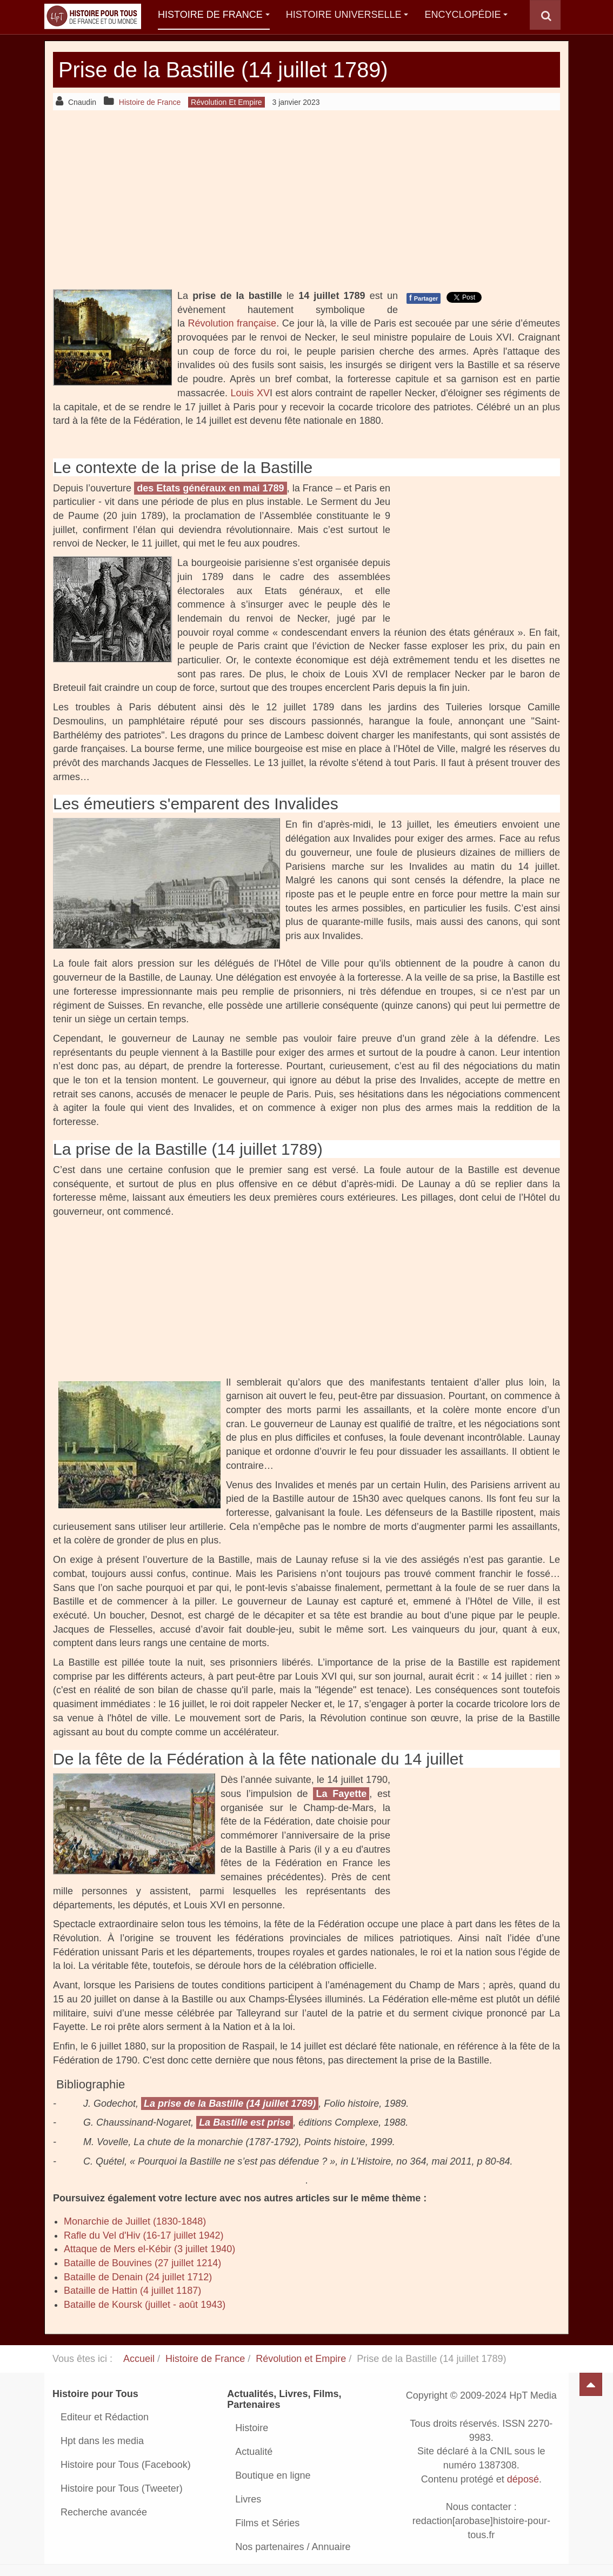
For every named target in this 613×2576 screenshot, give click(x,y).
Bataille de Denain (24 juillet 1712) (138, 2277)
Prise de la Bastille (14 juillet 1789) (232, 69)
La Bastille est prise (244, 2122)
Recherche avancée (104, 2512)
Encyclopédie (466, 14)
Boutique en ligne (272, 2475)
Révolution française (232, 323)
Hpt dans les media (102, 2440)
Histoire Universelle (347, 14)
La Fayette (341, 1793)
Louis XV (249, 393)
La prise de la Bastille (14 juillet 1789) (230, 2103)
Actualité (253, 2451)
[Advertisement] (306, 199)
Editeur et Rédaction (105, 2417)
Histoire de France (214, 14)
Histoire (251, 2427)
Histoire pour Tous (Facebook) (126, 2464)
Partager (423, 298)
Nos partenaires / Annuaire (292, 2546)
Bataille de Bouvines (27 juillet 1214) (142, 2263)
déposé (523, 2479)
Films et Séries (267, 2523)
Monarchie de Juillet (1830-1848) (135, 2221)
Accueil (139, 2358)
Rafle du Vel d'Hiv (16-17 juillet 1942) (144, 2235)
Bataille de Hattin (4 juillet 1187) (132, 2290)
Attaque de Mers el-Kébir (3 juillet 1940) (149, 2249)
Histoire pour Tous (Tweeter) (122, 2488)
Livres (248, 2499)
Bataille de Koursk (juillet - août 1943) (144, 2304)
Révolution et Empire (301, 2358)
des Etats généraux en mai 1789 (210, 488)
